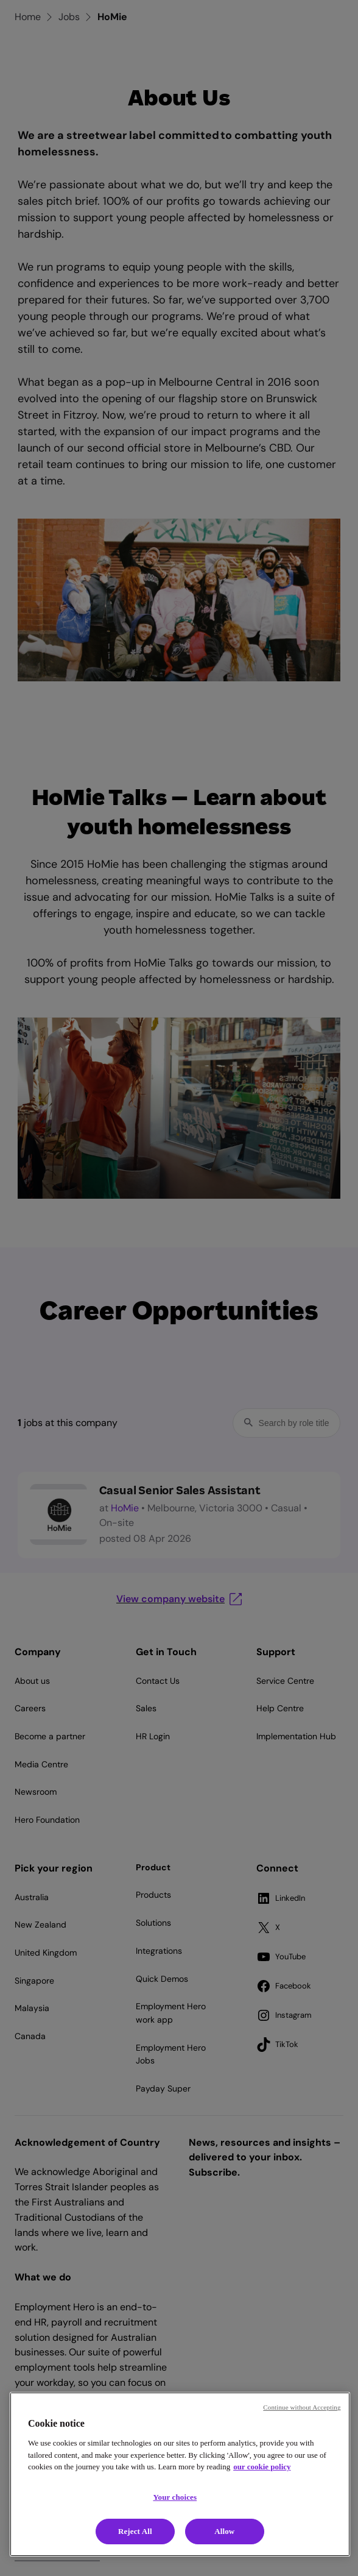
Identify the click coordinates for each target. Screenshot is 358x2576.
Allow (224, 2531)
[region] (180, 2474)
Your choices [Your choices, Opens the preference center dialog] (175, 2497)
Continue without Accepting (301, 2407)
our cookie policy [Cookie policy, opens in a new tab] (261, 2466)
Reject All (135, 2531)
